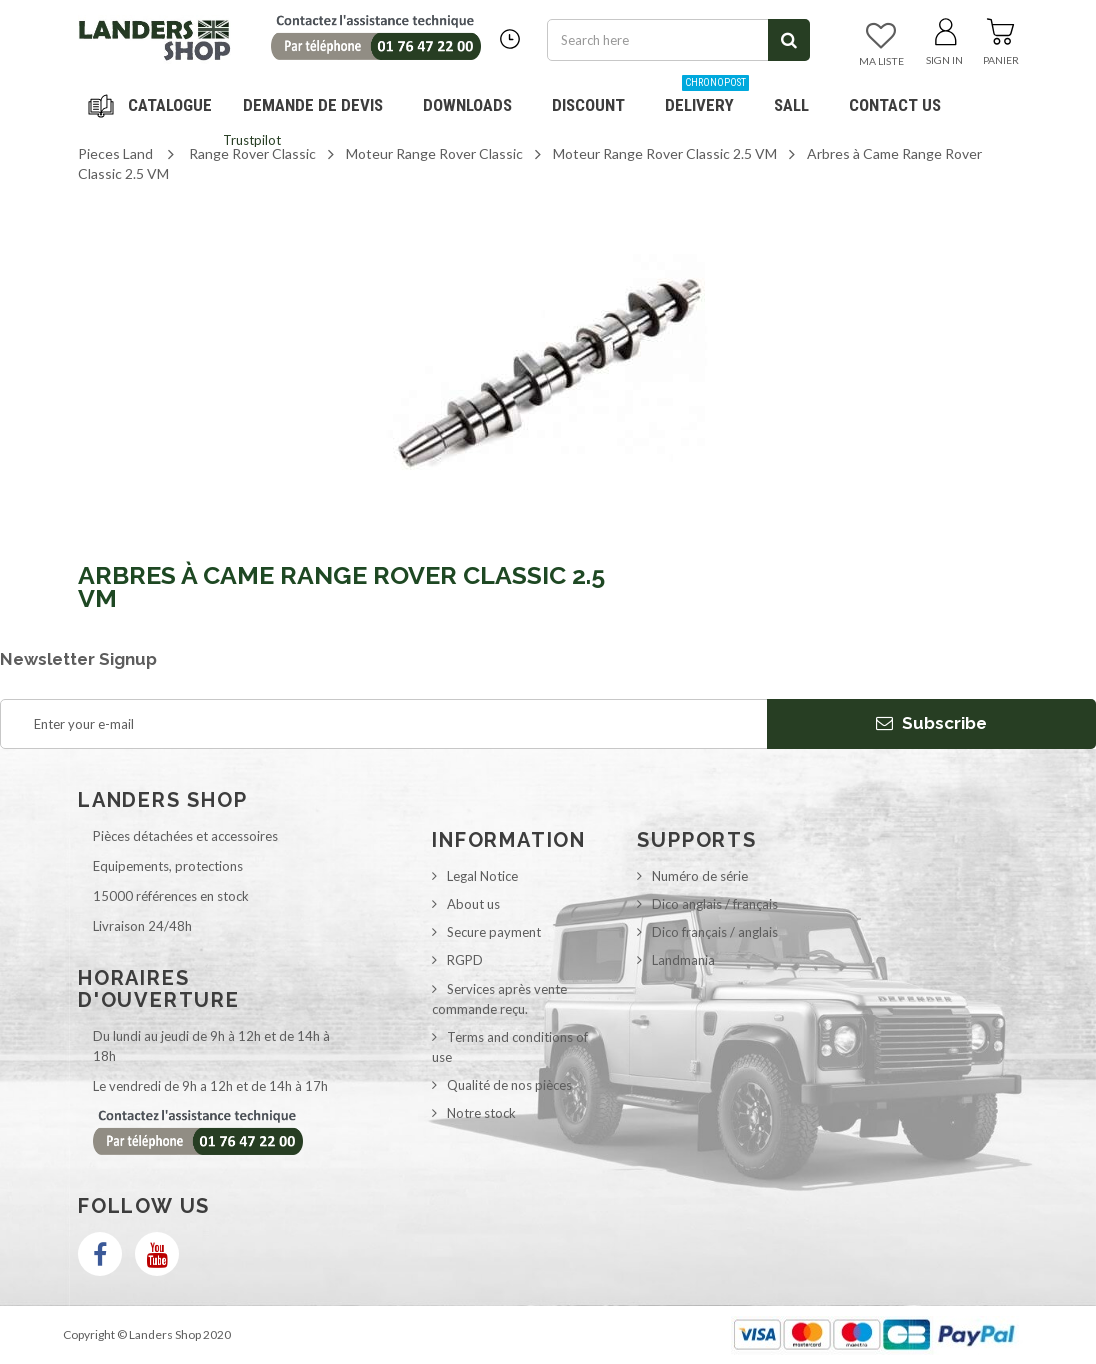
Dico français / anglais (715, 932)
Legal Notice (482, 876)
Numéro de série (700, 876)
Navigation (153, 105)
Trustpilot (252, 140)
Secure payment (494, 932)
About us (473, 904)
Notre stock (481, 1113)
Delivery (707, 97)
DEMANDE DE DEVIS (313, 105)
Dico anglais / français (715, 904)
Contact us (895, 105)
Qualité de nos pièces (509, 1085)
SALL (791, 105)
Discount (596, 97)
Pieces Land (115, 153)
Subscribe (931, 723)
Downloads (467, 105)
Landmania (683, 960)
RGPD (465, 960)
